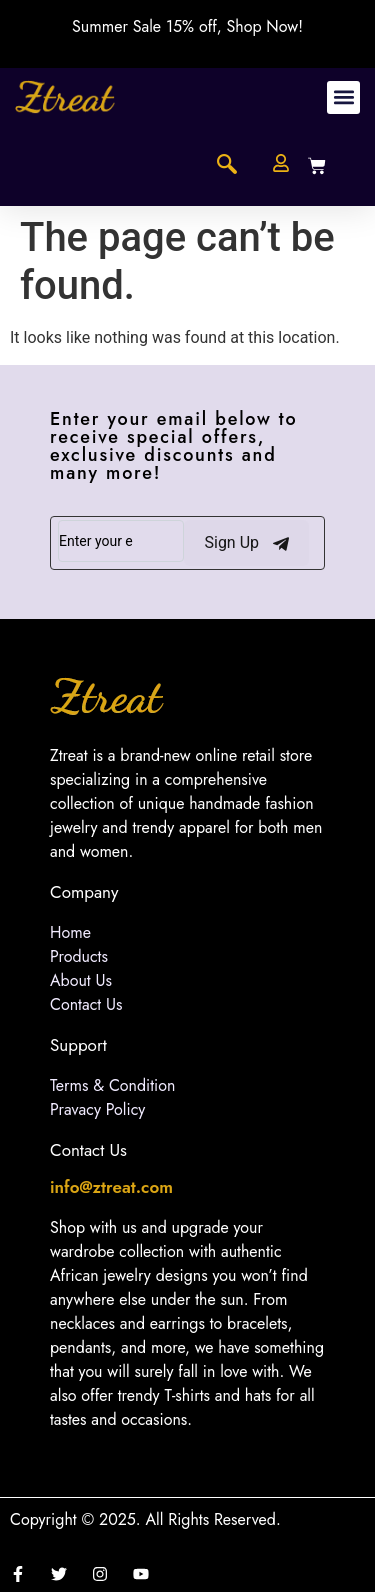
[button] (343, 97)
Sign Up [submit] (246, 543)
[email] (121, 541)
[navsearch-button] (227, 166)
